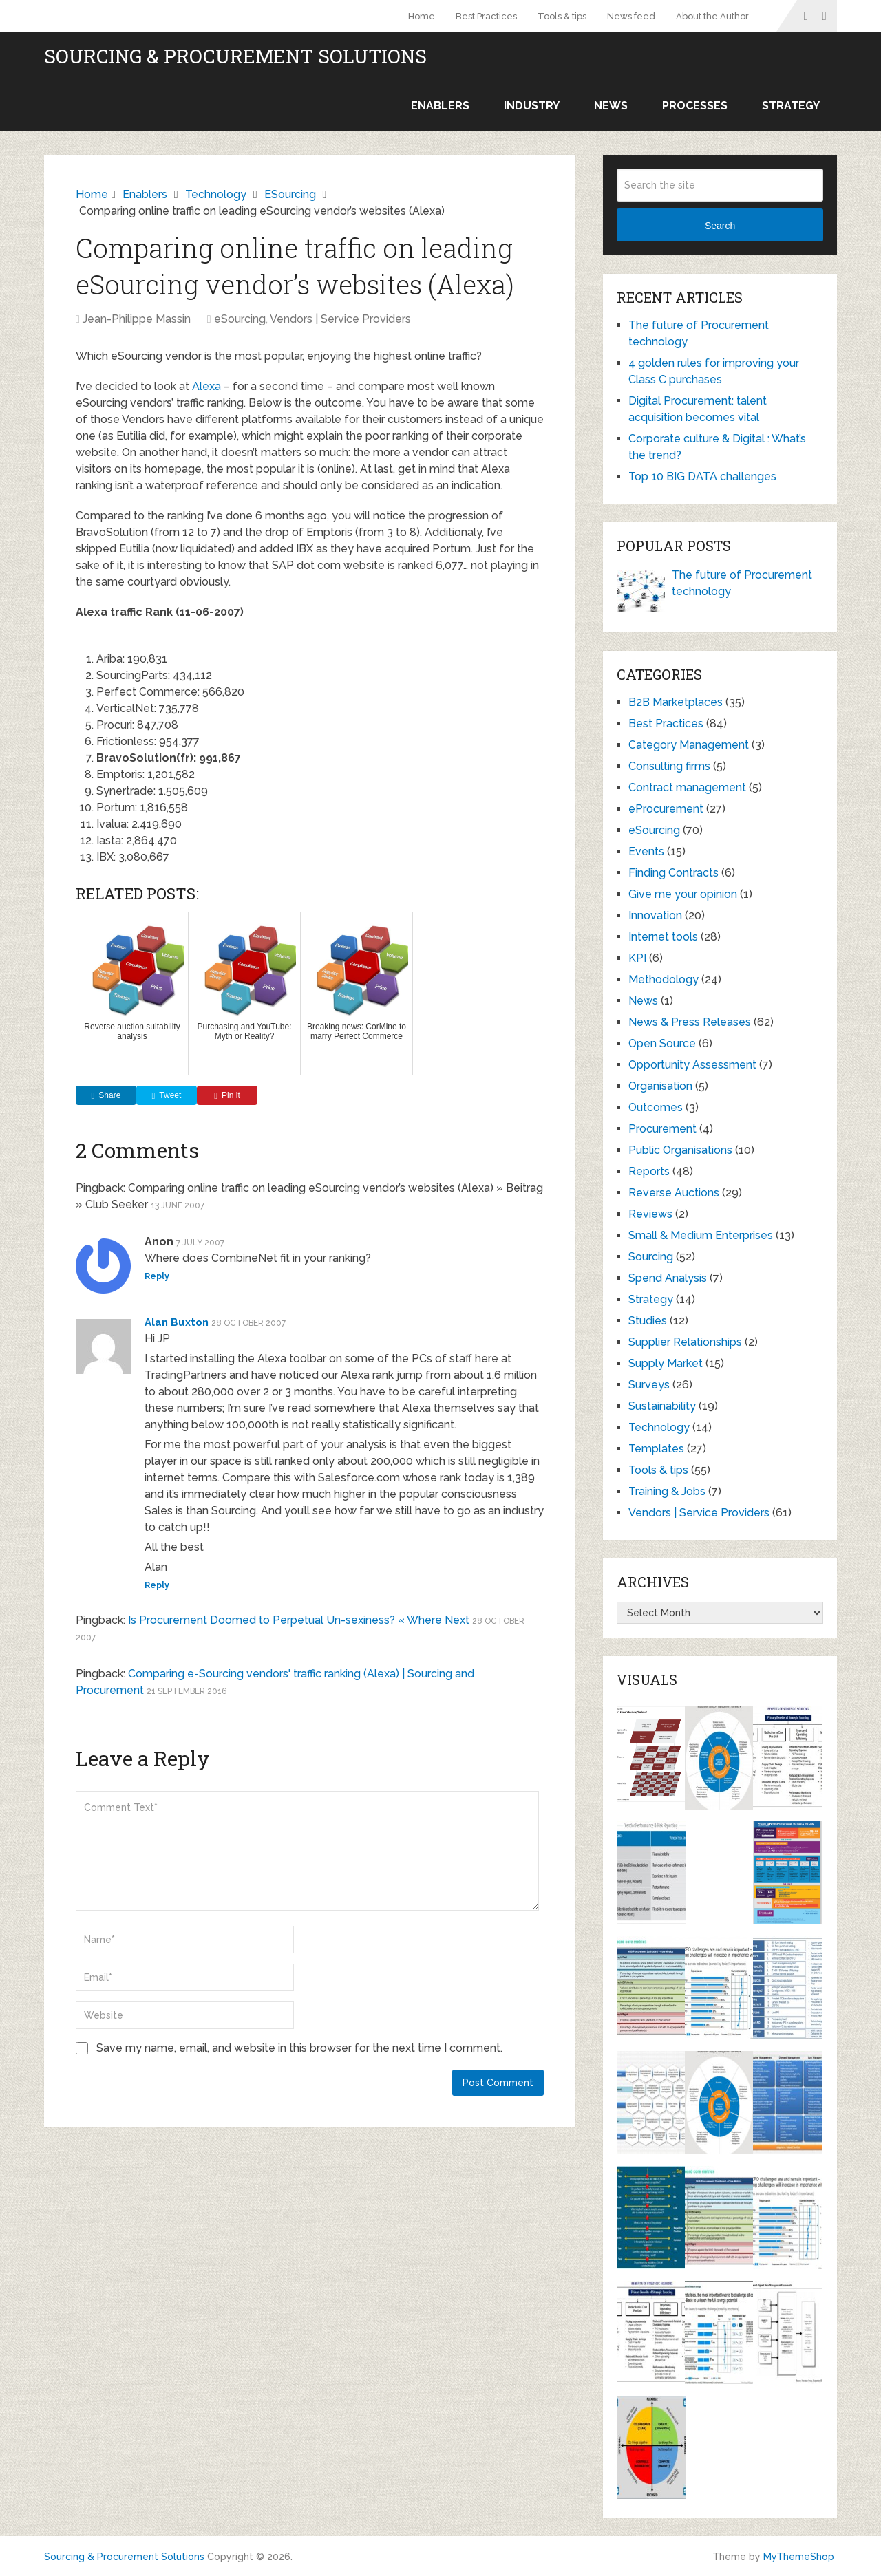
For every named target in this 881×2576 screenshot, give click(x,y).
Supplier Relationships (685, 1342)
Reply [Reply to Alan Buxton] (157, 1585)
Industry (532, 105)
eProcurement (665, 808)
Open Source (662, 1043)
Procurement (662, 1128)
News (611, 105)
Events (646, 851)
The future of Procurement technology (742, 583)
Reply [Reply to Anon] (157, 1276)
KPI (637, 958)
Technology (659, 1427)
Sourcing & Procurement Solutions (235, 56)
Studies (647, 1320)
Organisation (660, 1086)
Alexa (206, 386)
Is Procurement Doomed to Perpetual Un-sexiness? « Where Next (298, 1620)
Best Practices (486, 16)
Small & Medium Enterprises (700, 1235)
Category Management (688, 744)
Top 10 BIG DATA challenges (702, 476)
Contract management (687, 787)
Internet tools (663, 936)
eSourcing (240, 318)
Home (421, 16)
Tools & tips (562, 16)
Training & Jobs (666, 1491)
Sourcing (650, 1256)
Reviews (650, 1214)
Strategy (791, 105)
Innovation (655, 915)
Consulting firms (669, 766)
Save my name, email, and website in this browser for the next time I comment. (299, 2047)
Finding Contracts (673, 872)
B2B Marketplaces (675, 702)
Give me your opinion (682, 894)
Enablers (440, 105)
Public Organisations (680, 1150)
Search (720, 225)
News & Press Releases (689, 1022)
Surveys (649, 1384)
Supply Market (665, 1363)
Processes (695, 105)
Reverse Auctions (673, 1192)
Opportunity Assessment (692, 1064)
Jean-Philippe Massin (137, 318)
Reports (649, 1171)
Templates (656, 1448)
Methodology (663, 979)
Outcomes (655, 1107)
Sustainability (662, 1406)
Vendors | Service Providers (340, 318)
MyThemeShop (798, 2556)
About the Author (712, 16)
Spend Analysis (667, 1278)
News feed (631, 16)
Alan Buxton (177, 1322)
